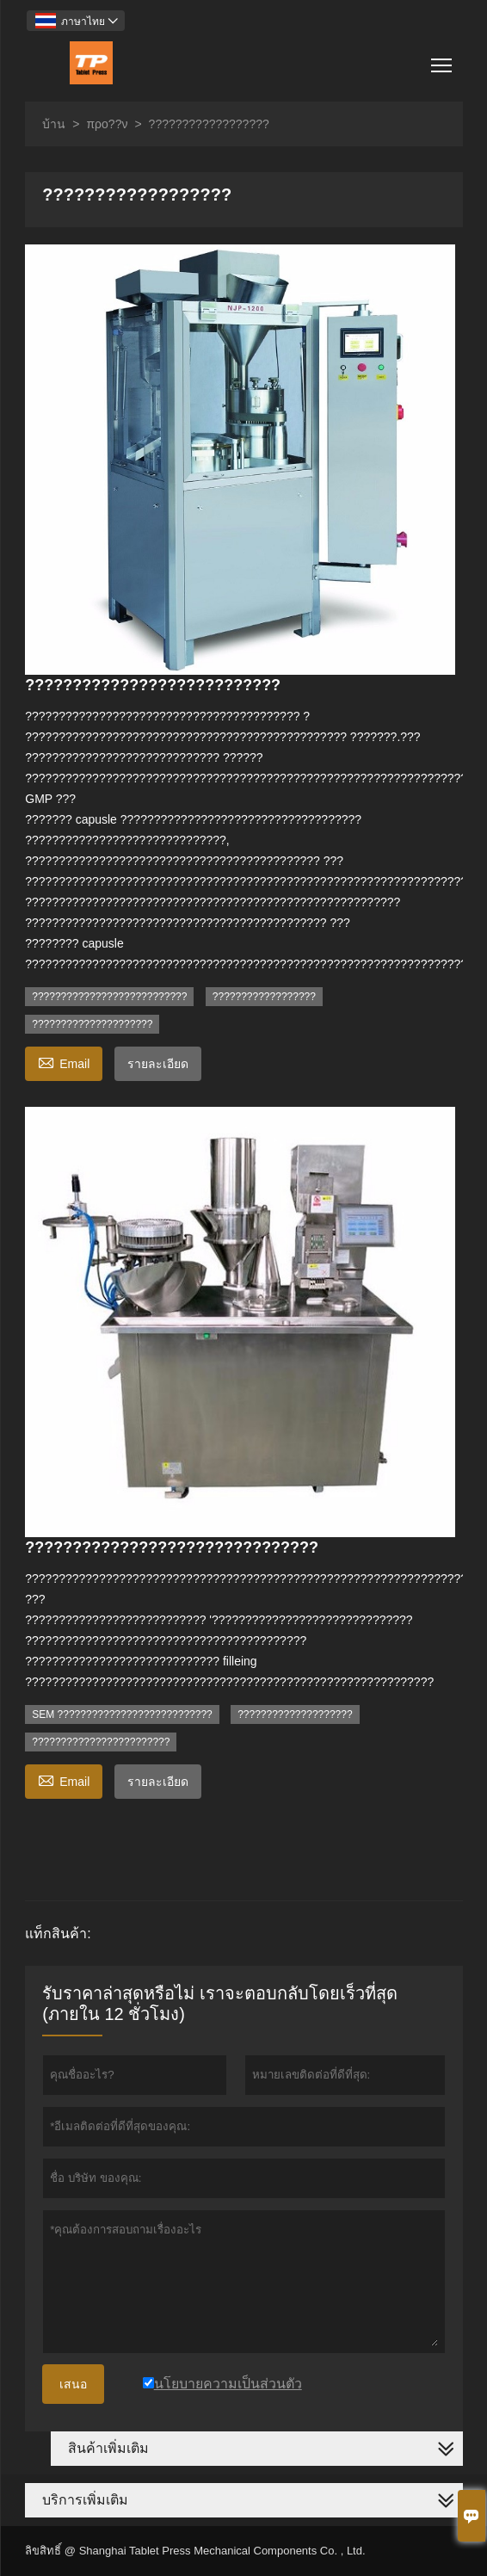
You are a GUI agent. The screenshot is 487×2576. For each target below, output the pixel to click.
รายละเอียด (157, 1064)
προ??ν (106, 124)
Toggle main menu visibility (442, 59)
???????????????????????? (101, 1742)
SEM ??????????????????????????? (122, 1714)
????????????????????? (92, 1024)
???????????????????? (294, 1714)
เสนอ (73, 2384)
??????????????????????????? (109, 997)
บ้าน (53, 124)
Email (63, 1062)
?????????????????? (264, 997)
